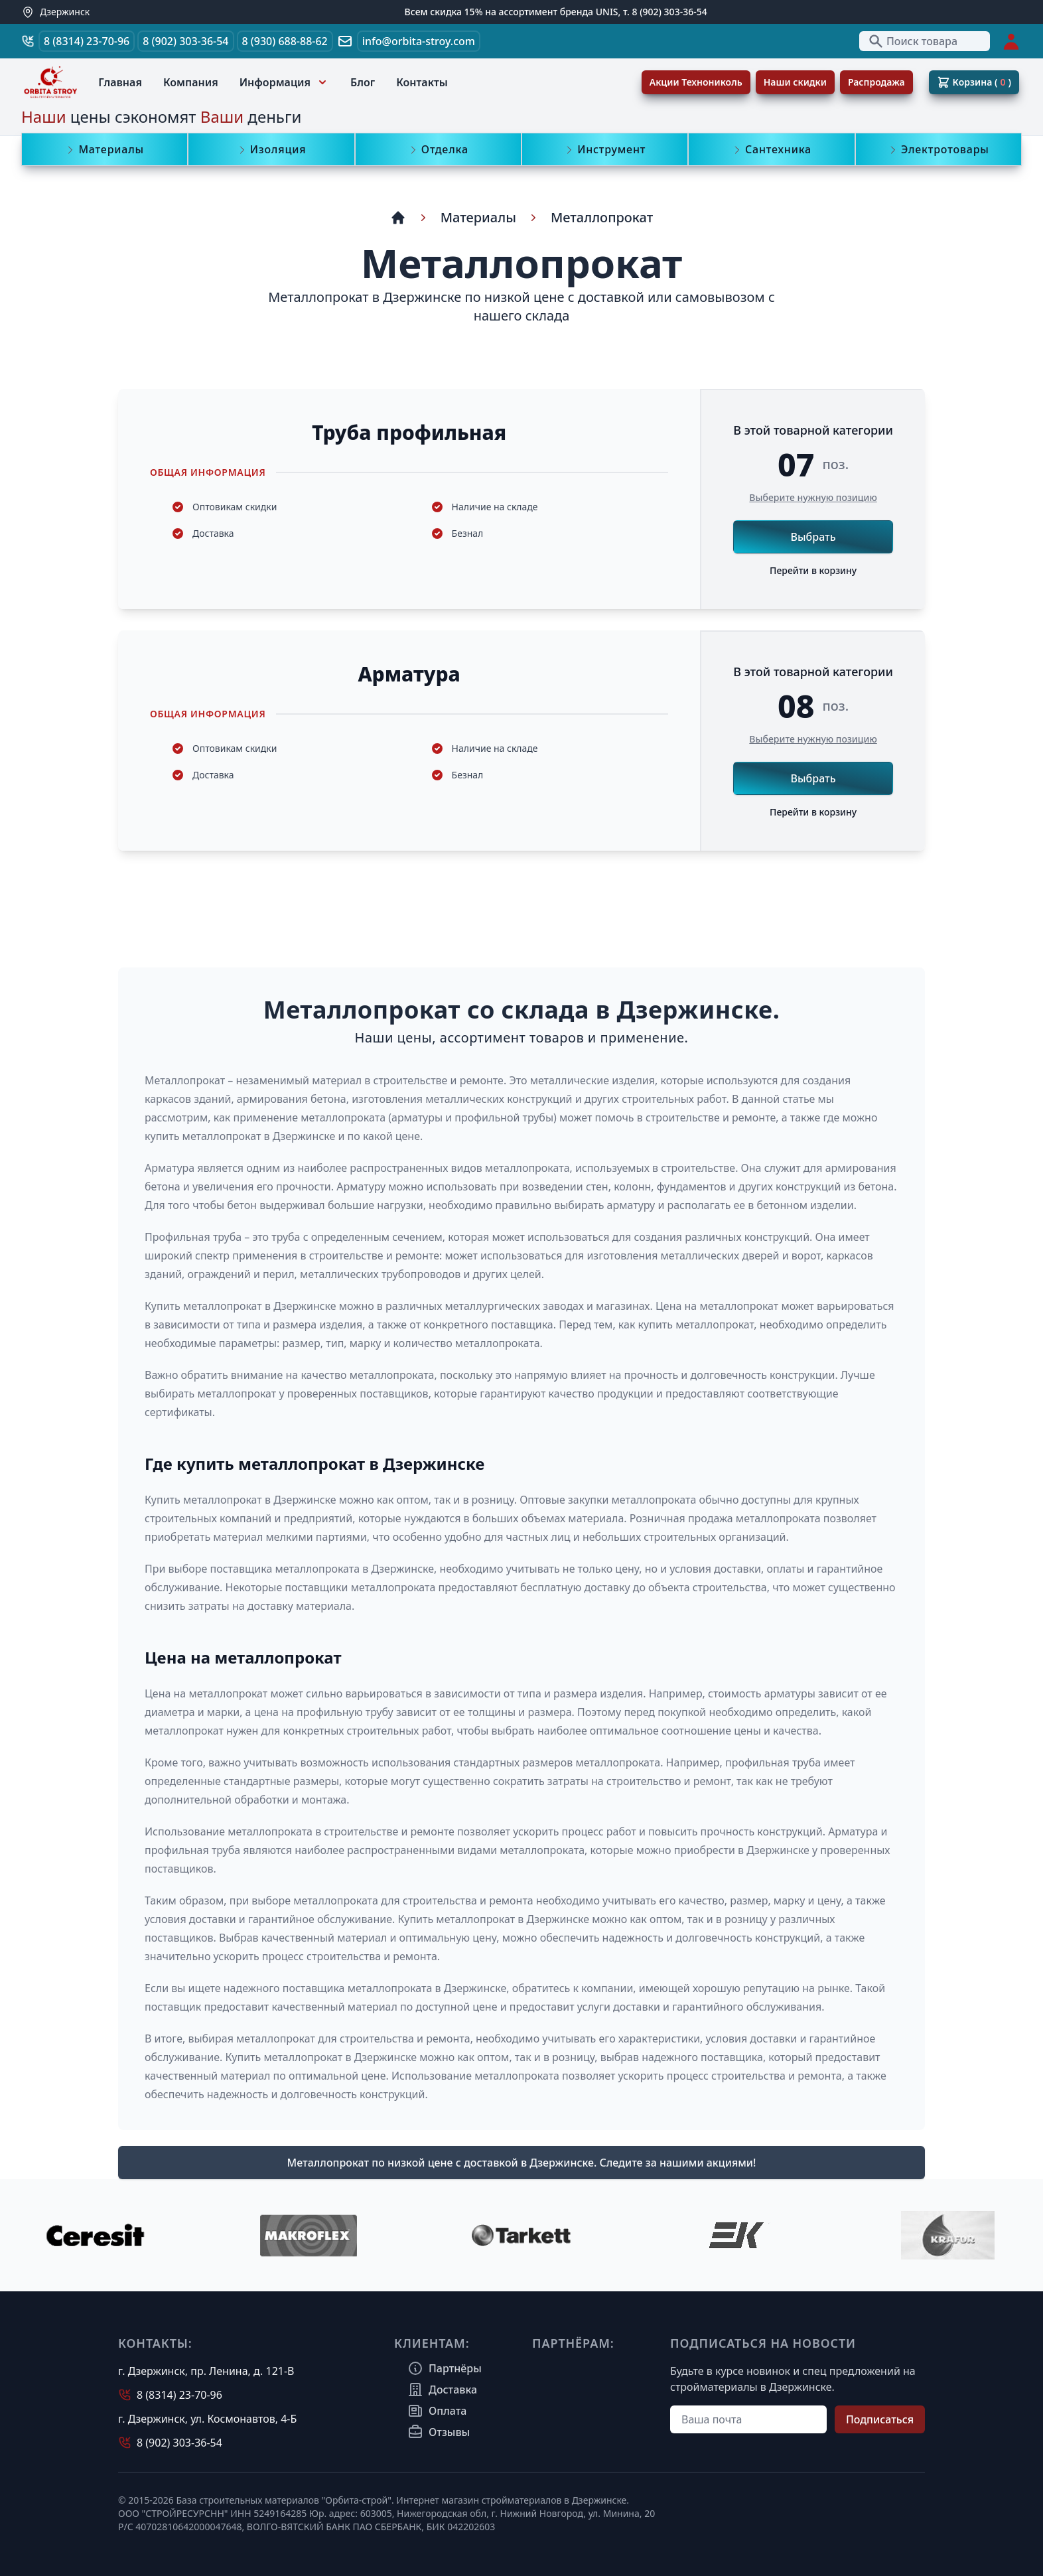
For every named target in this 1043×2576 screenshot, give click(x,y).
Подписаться (880, 2419)
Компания (190, 82)
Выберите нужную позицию (812, 497)
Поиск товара (912, 41)
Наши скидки (795, 82)
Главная (120, 82)
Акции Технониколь (696, 82)
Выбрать (813, 537)
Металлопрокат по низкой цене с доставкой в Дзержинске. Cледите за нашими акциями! (521, 2162)
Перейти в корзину (813, 570)
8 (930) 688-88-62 (285, 41)
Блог (362, 82)
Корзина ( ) (974, 82)
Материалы (478, 217)
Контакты (422, 82)
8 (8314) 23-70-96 (86, 41)
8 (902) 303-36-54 (185, 41)
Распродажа (876, 82)
